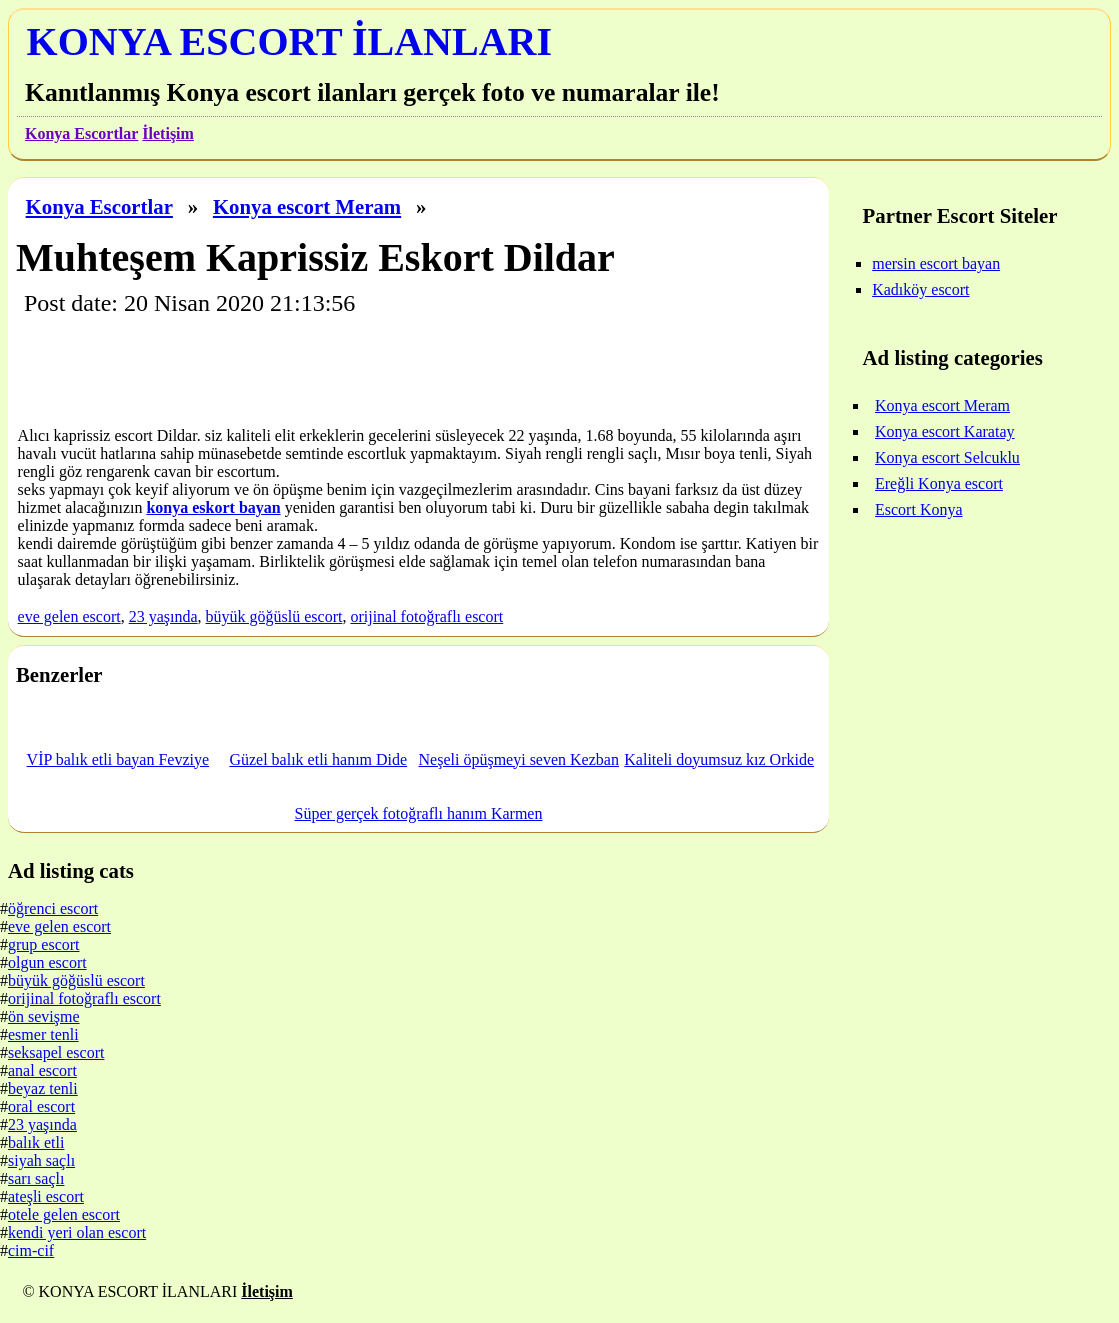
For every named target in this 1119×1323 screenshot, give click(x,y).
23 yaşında (163, 616)
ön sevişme (44, 1016)
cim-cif (31, 1250)
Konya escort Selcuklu (947, 457)
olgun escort (47, 962)
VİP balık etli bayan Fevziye (118, 759)
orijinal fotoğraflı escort (426, 616)
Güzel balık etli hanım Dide (318, 759)
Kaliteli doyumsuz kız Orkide (719, 759)
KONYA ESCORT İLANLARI (289, 41)
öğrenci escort (53, 908)
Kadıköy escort (920, 289)
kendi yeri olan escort (77, 1232)
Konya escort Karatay (945, 431)
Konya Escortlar (81, 133)
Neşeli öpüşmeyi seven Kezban (519, 759)
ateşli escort (46, 1196)
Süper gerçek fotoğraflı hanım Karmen (419, 813)
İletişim (168, 133)
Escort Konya (919, 509)
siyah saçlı (41, 1160)
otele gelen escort (64, 1214)
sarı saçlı (36, 1178)
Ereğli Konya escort (939, 483)
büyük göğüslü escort (274, 616)
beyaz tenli (43, 1088)
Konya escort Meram (307, 206)
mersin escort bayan (936, 263)
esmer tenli (43, 1034)
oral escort (41, 1106)
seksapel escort (56, 1052)
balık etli (36, 1142)
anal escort (42, 1070)
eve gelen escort (69, 616)
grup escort (44, 944)
